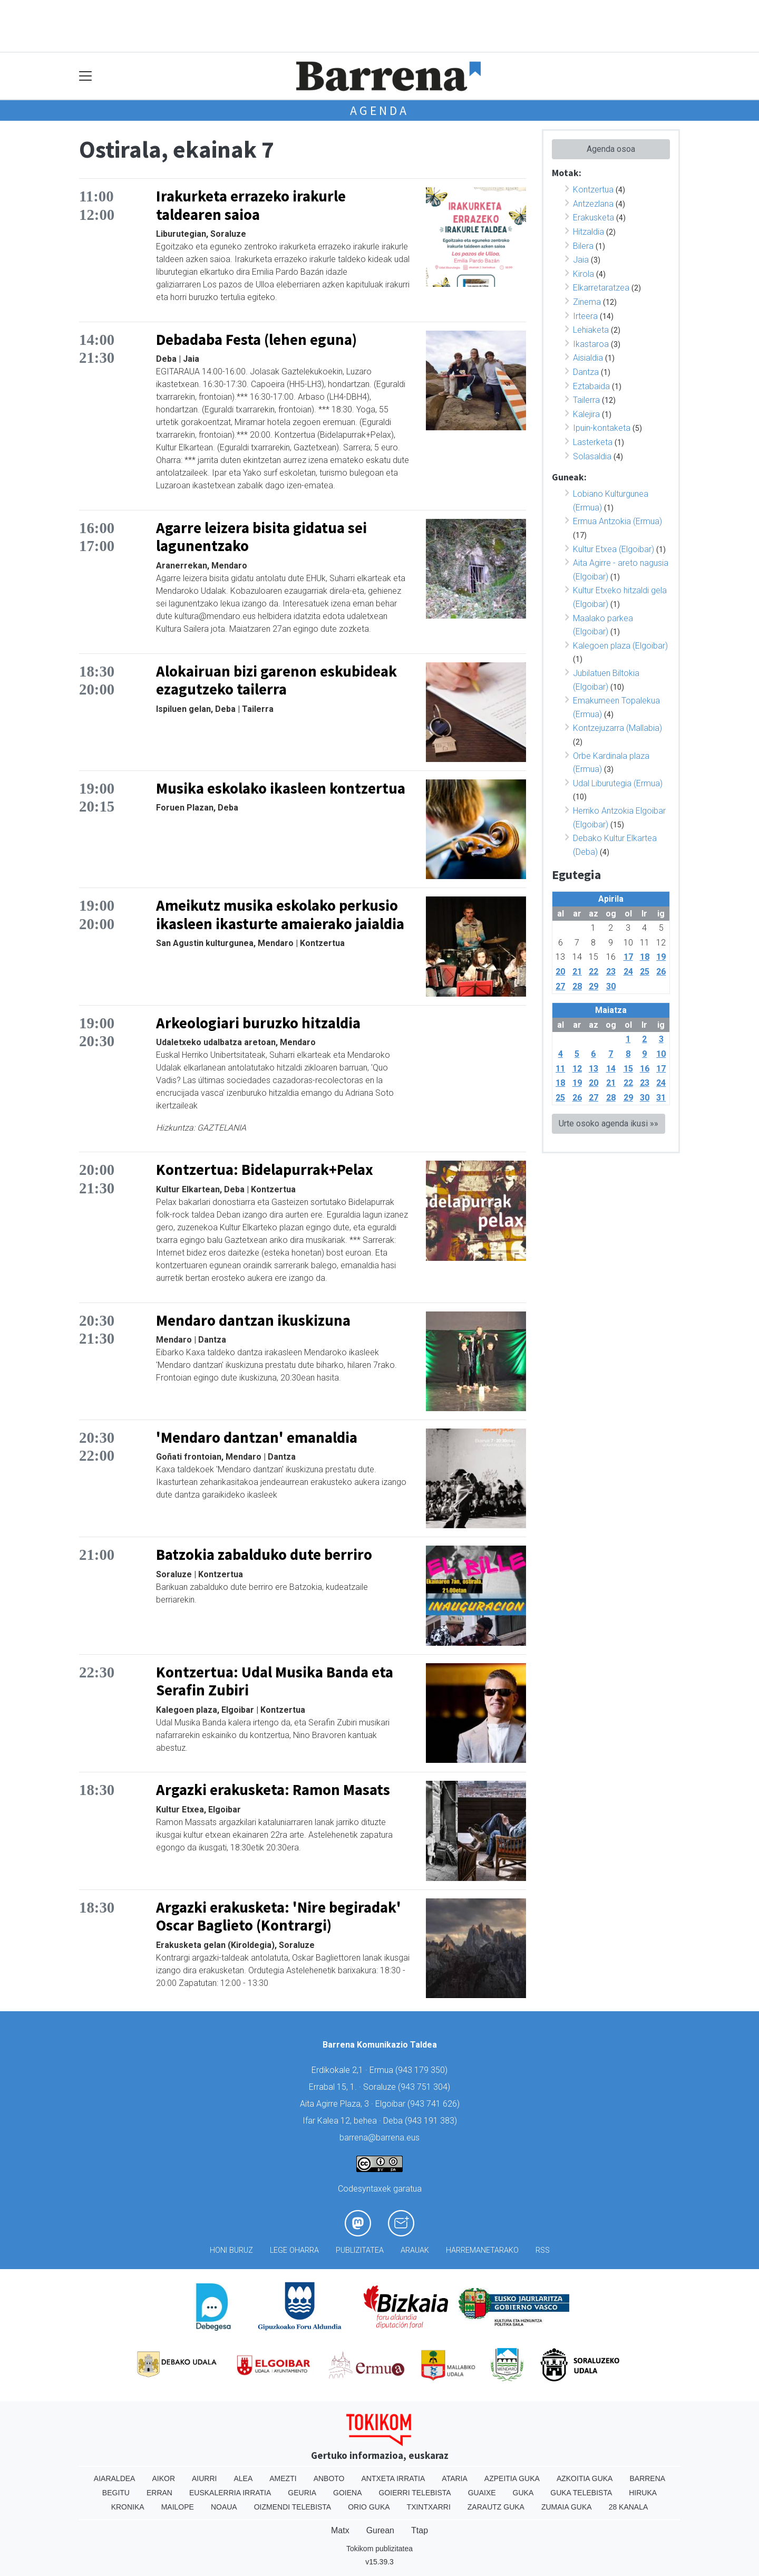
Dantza (586, 372)
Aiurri (204, 2478)
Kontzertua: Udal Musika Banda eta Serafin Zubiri (274, 1681)
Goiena (347, 2492)
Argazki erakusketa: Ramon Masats (273, 1789)
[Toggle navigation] (85, 76)
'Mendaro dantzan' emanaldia (256, 1437)
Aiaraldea (114, 2478)
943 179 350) (422, 2070)
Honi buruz (231, 2250)
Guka (523, 2492)
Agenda (379, 110)
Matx (340, 2530)
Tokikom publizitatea (379, 2548)
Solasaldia (592, 456)
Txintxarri (429, 2507)
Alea (242, 2478)
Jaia (581, 260)
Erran (159, 2492)
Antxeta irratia (393, 2478)
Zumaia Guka (566, 2507)
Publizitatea (360, 2250)
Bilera (583, 246)
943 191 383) (432, 2121)
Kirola (583, 274)
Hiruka (643, 2492)
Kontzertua (593, 190)
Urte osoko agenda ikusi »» (608, 1123)
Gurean (380, 2530)
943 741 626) (435, 2104)
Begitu (116, 2492)
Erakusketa (593, 218)
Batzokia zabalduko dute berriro (264, 1554)
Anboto (329, 2478)
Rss (543, 2250)
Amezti (282, 2478)
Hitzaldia (588, 232)
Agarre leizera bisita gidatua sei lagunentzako (261, 537)
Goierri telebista (414, 2492)
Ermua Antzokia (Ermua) (617, 521)
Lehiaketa (591, 330)
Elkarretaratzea (601, 288)
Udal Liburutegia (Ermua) (618, 783)
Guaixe (482, 2492)
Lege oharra (294, 2250)
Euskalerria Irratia (230, 2492)
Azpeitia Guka (512, 2478)
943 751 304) (425, 2087)
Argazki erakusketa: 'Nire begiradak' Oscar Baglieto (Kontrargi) (278, 1916)
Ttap (419, 2530)
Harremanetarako (482, 2250)
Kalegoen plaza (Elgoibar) (620, 646)
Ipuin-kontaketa (601, 428)
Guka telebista (581, 2492)
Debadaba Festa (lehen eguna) (256, 339)
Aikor (163, 2478)
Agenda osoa (611, 149)
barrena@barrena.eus (379, 2138)
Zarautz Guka (496, 2507)
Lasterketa (592, 442)
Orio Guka (369, 2507)
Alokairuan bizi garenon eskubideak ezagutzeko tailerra (276, 680)
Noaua (224, 2507)
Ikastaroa (591, 344)
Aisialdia (588, 358)
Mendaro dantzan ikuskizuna (253, 1320)
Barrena (647, 2478)
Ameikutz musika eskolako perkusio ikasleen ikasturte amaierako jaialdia (280, 914)
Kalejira (586, 414)
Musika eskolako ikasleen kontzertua (280, 788)
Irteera (585, 316)
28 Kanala (628, 2507)
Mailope (177, 2507)
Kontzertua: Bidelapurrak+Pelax (264, 1169)
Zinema (587, 302)
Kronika (127, 2507)
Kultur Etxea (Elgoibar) (613, 549)
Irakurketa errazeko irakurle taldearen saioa (251, 205)
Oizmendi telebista (293, 2507)
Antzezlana (593, 204)
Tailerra (586, 400)
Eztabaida (591, 386)
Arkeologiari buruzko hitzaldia (258, 1023)
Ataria (455, 2478)
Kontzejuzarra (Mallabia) (617, 728)
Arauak (415, 2250)
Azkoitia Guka (585, 2478)
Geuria (302, 2492)
